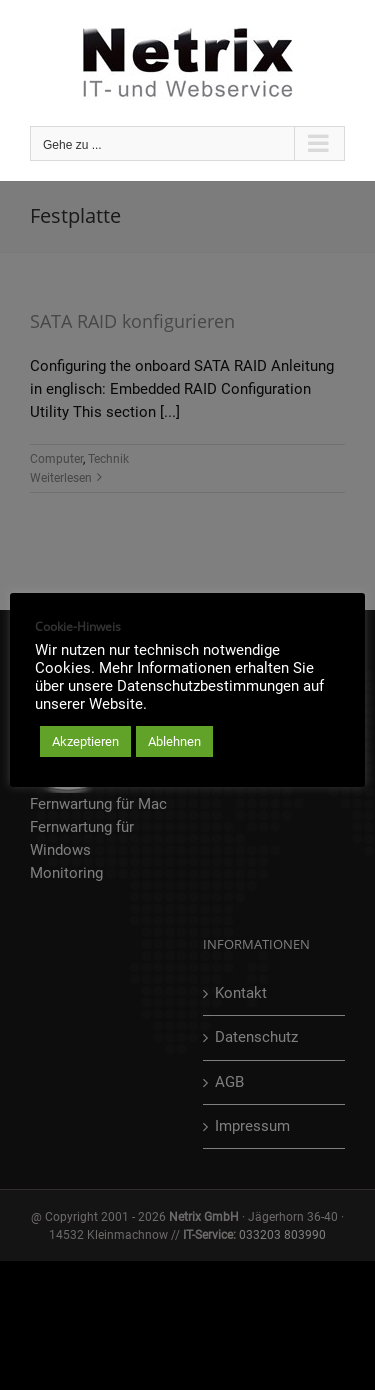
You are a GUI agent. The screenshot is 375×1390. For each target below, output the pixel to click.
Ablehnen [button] (174, 741)
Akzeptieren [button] (85, 741)
